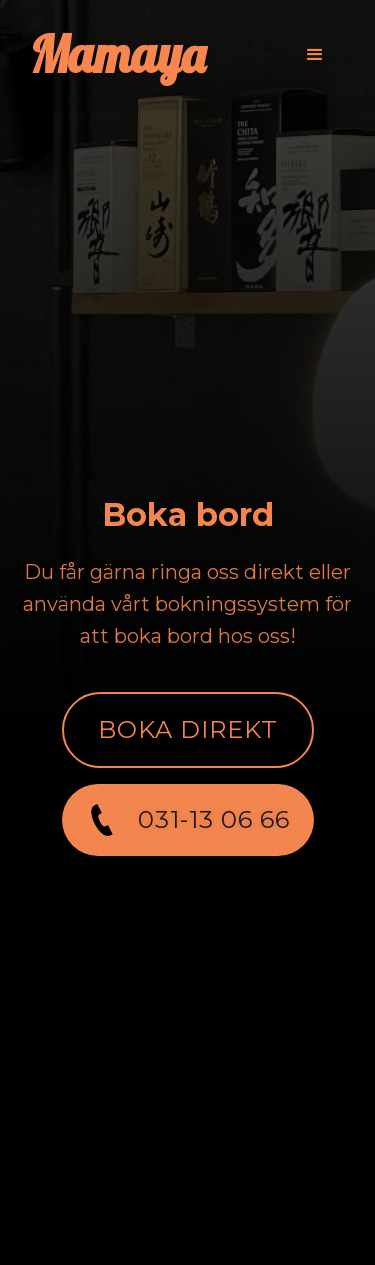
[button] (315, 55)
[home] (117, 55)
